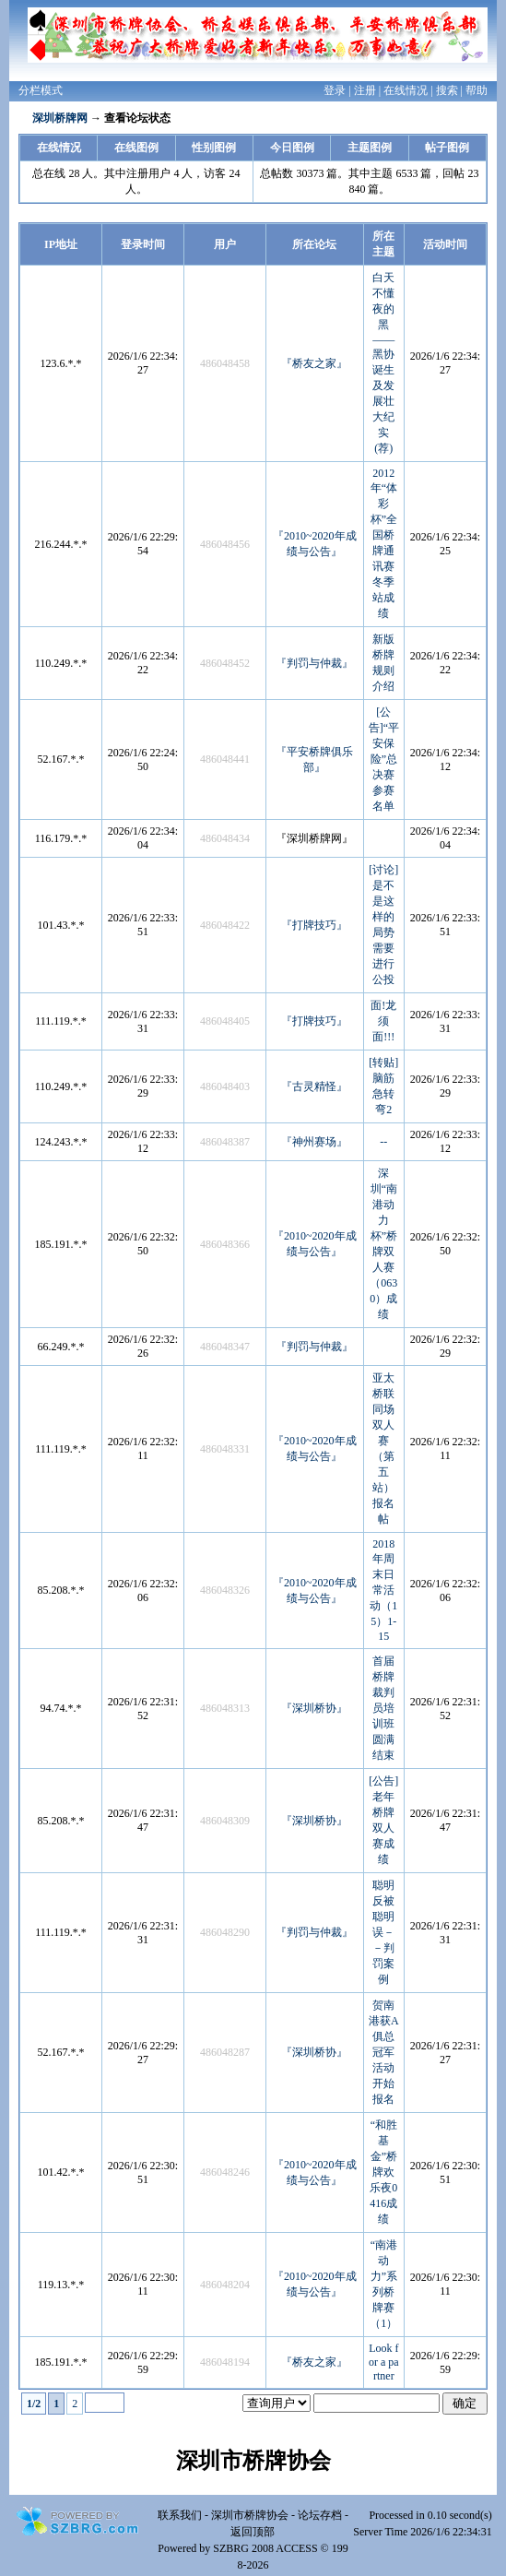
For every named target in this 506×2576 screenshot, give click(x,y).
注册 (365, 90)
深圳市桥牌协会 (249, 2515)
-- (383, 1141)
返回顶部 (252, 2531)
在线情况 (405, 90)
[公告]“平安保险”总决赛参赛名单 (384, 759)
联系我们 (180, 2515)
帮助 (476, 90)
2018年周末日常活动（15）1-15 (383, 1590)
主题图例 (369, 147)
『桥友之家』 (314, 363)
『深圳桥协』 (314, 1708)
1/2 (34, 2403)
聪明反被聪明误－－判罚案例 (383, 1932)
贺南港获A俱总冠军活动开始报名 (384, 2052)
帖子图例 (447, 147)
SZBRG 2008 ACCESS (265, 2548)
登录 (335, 90)
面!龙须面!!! (383, 1021)
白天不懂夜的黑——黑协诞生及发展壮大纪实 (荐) (383, 363)
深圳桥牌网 (60, 118)
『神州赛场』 (314, 1141)
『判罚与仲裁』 (314, 663)
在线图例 (136, 147)
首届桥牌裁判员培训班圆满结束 (383, 1708)
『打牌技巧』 (314, 925)
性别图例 (214, 147)
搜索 (447, 90)
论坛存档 (320, 2515)
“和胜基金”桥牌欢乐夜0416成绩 (383, 2172)
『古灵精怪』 (314, 1086)
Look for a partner (384, 2362)
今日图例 (292, 147)
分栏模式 (40, 90)
